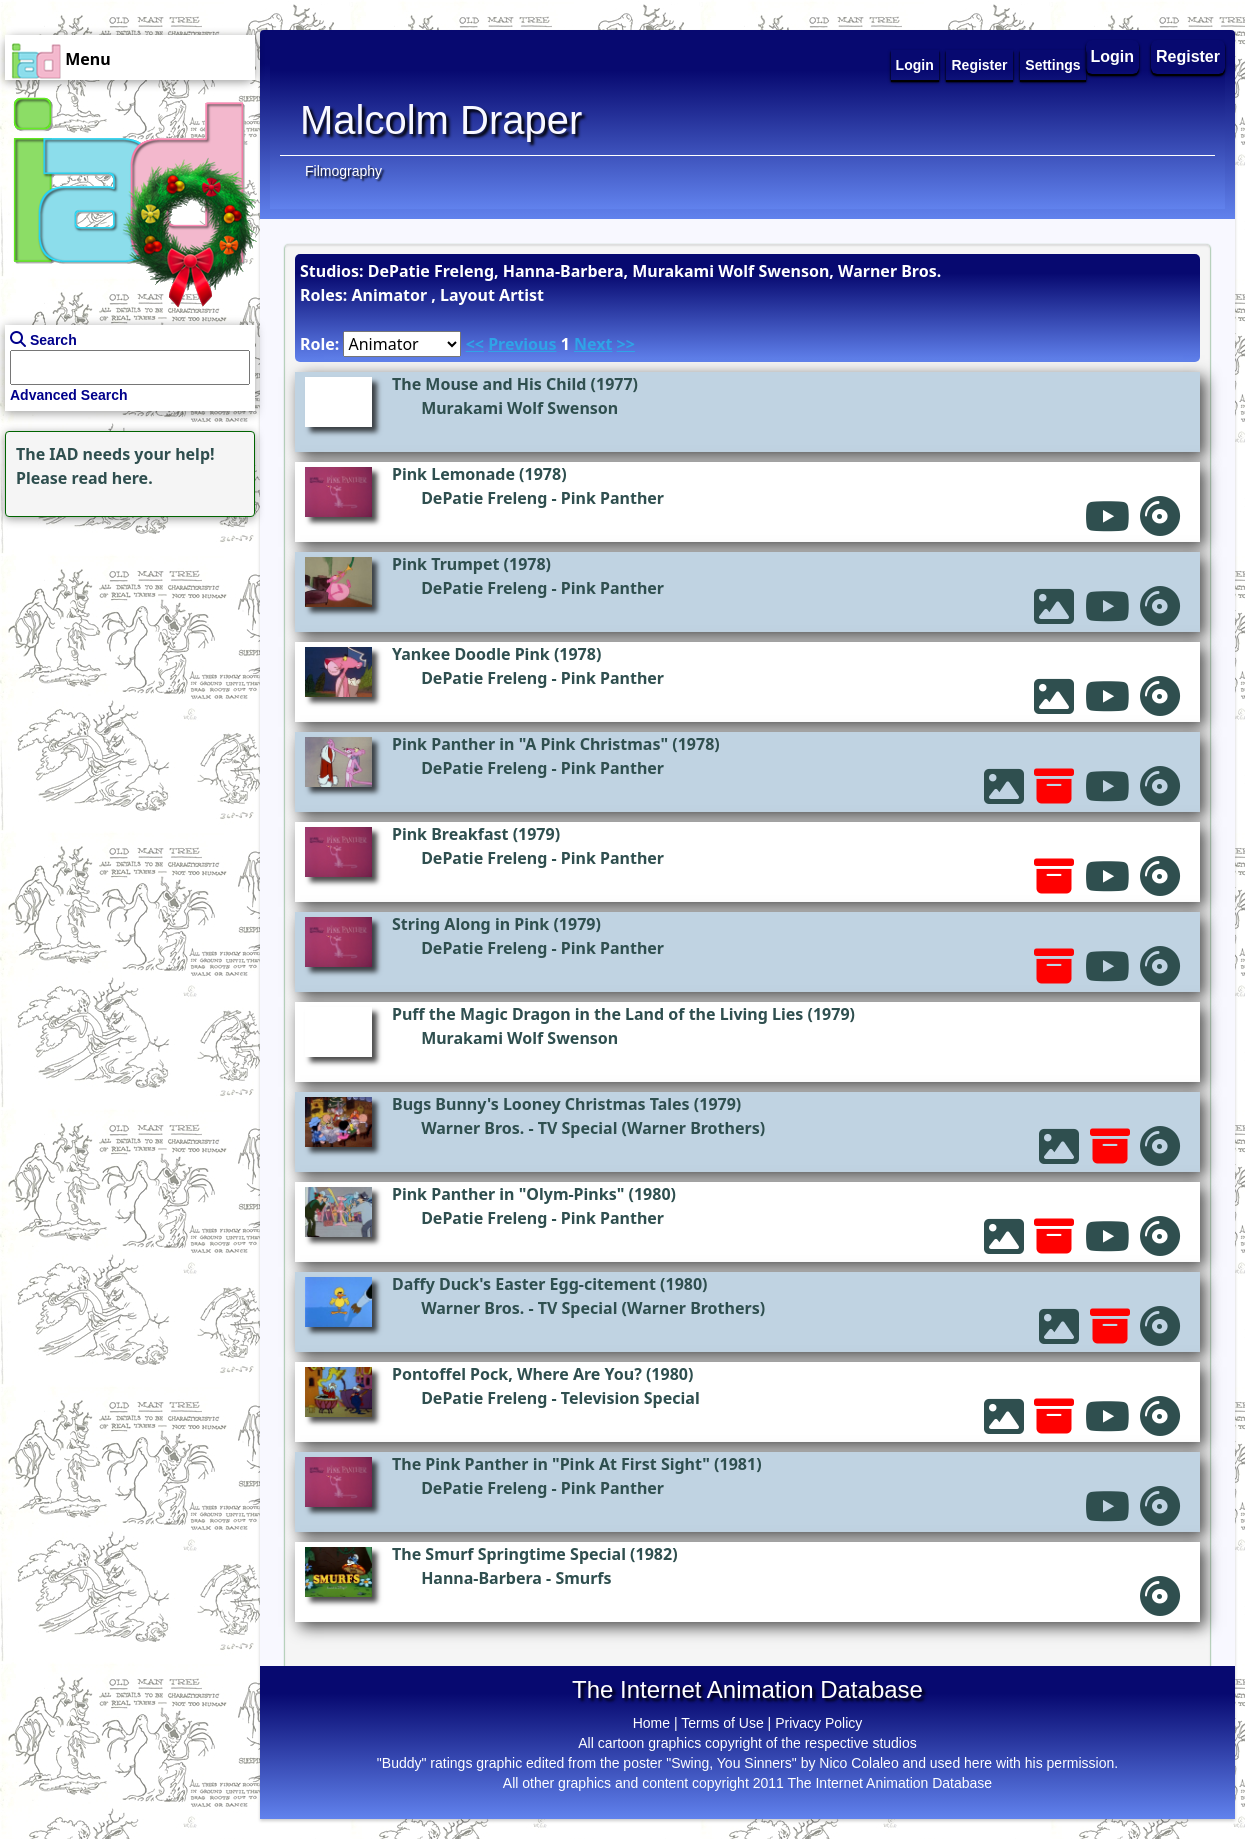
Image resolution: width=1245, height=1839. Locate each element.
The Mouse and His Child (489, 384)
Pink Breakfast (450, 834)
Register (1188, 56)
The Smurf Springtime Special (509, 1554)
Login (1113, 56)
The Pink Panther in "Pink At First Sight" (551, 1464)
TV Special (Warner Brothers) (651, 1128)
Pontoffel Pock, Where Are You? (517, 1374)
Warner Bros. (472, 1128)
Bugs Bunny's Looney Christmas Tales (541, 1104)
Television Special (630, 1398)
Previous (522, 344)
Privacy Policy (818, 1723)
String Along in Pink (470, 924)
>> (626, 344)
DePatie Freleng (484, 498)
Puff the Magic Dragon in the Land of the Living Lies (597, 1014)
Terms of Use (722, 1723)
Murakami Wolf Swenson (519, 408)
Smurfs (583, 1578)
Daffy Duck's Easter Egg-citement (524, 1284)
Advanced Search (69, 395)
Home (651, 1723)
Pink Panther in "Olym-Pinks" (508, 1194)
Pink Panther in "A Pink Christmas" (530, 744)
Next (593, 344)
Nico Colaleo (858, 1763)
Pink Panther (612, 498)
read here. (112, 478)
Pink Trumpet (445, 564)
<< (475, 344)
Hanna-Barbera (481, 1578)
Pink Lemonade (453, 474)
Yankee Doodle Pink (471, 654)
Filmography (343, 171)
